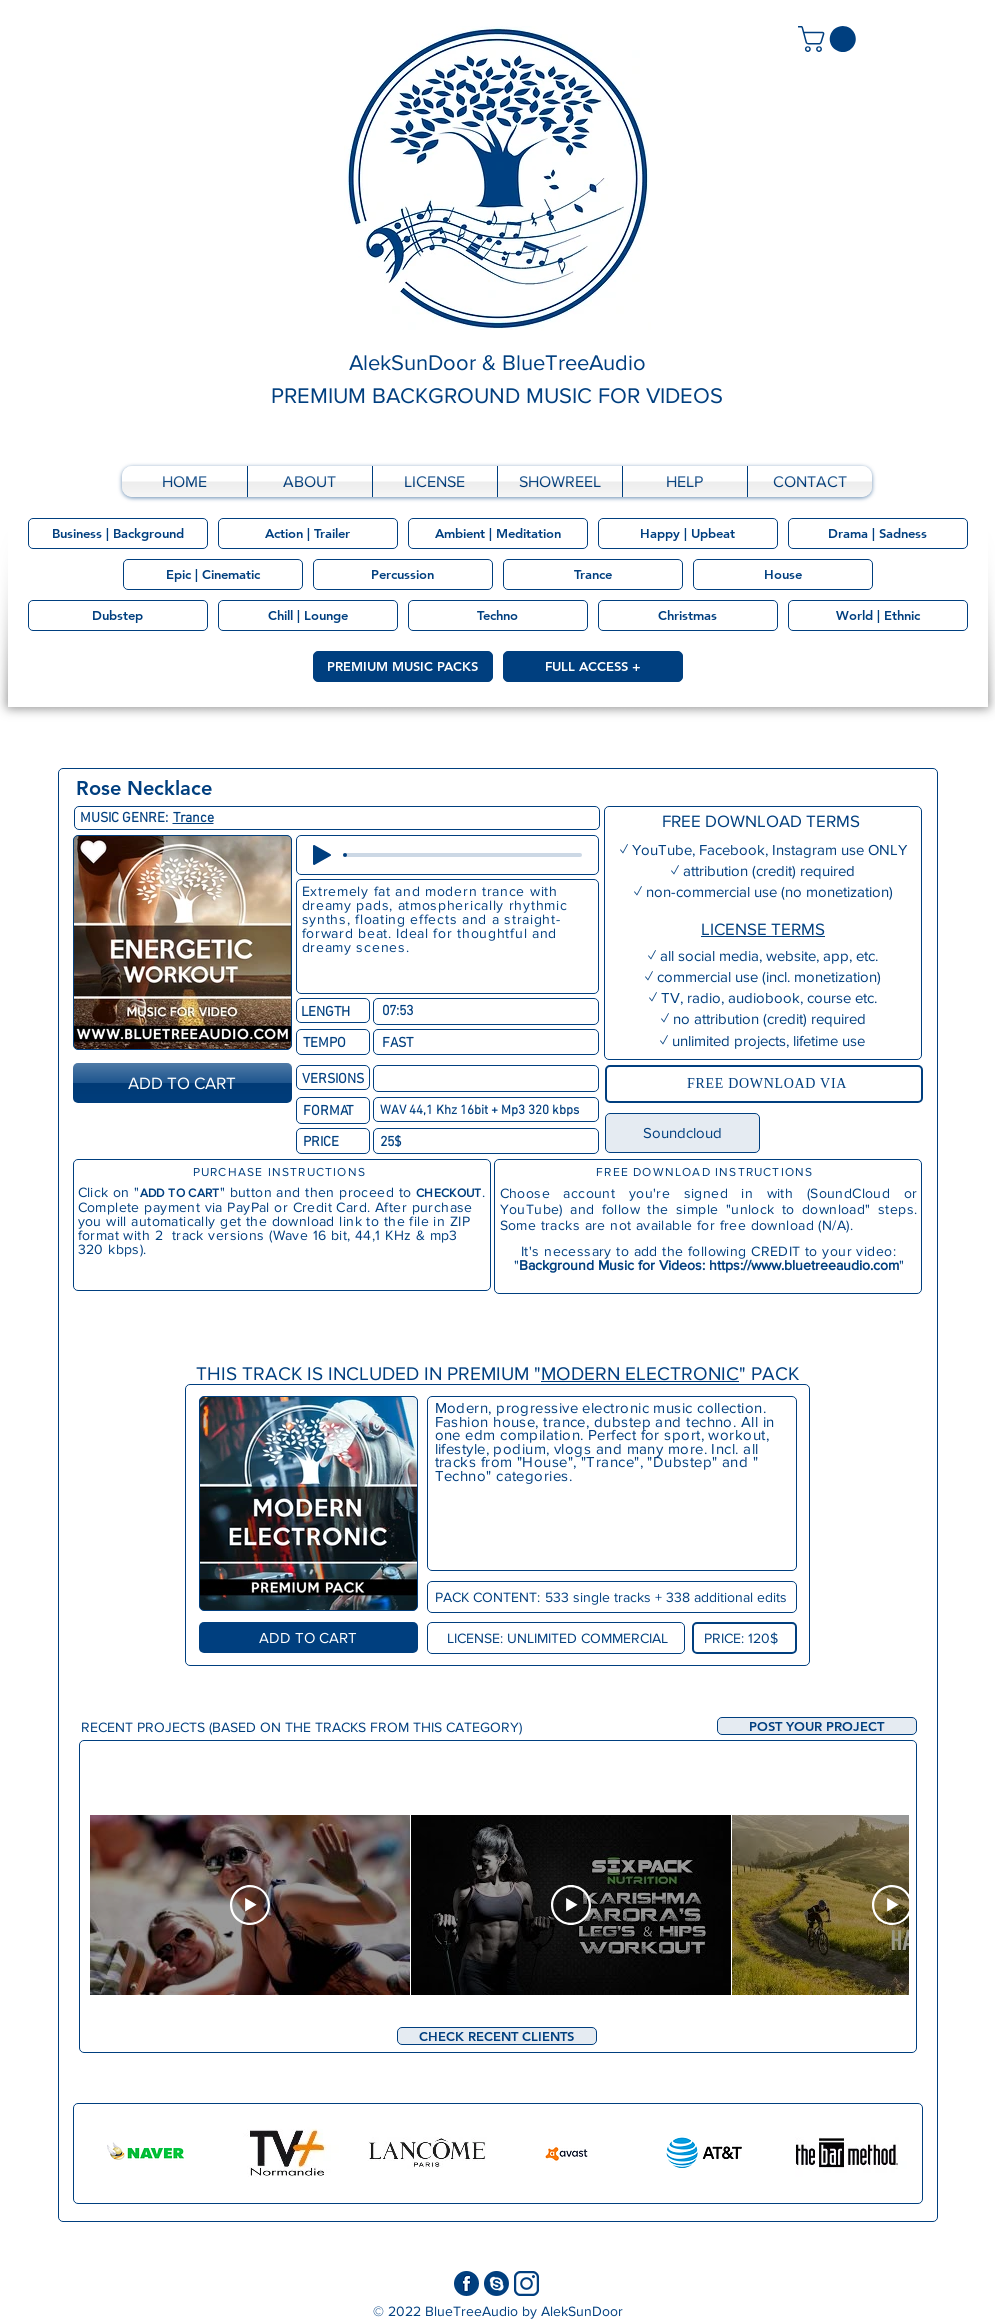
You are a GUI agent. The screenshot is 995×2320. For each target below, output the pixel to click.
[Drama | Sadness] (878, 533)
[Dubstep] (118, 615)
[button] (817, 1726)
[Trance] (593, 574)
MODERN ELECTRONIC (640, 1373)
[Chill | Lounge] (308, 615)
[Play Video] (250, 1905)
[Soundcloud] (682, 1133)
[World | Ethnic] (878, 615)
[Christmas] (688, 615)
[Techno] (498, 615)
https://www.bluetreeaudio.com (804, 1265)
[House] (783, 574)
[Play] (322, 855)
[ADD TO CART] (182, 1083)
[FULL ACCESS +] (593, 666)
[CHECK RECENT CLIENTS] (497, 2036)
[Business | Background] (118, 533)
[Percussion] (403, 574)
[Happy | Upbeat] (688, 533)
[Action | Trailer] (308, 533)
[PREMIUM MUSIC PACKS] (403, 666)
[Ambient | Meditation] (498, 533)
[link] (830, 39)
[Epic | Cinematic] (213, 574)
